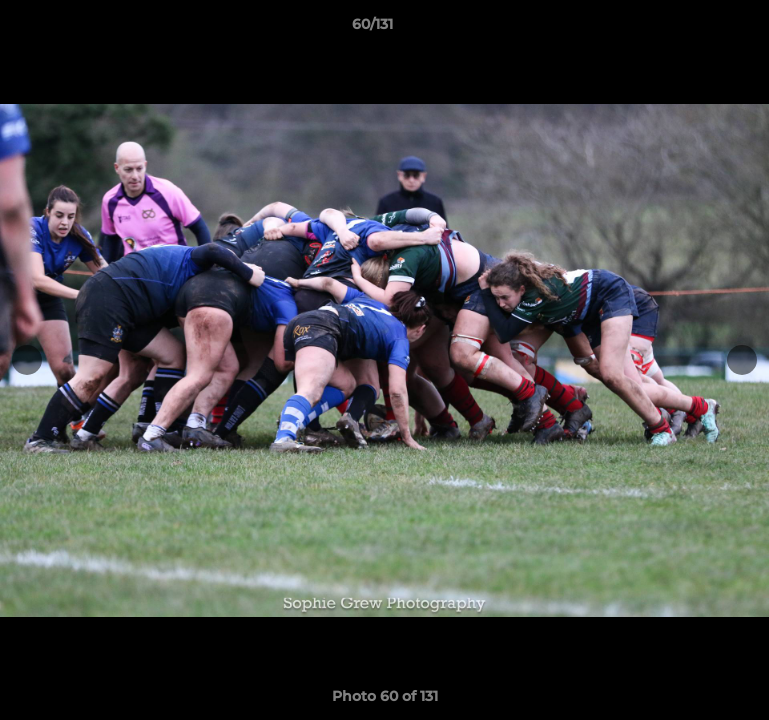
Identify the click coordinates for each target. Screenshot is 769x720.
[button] (685, 29)
